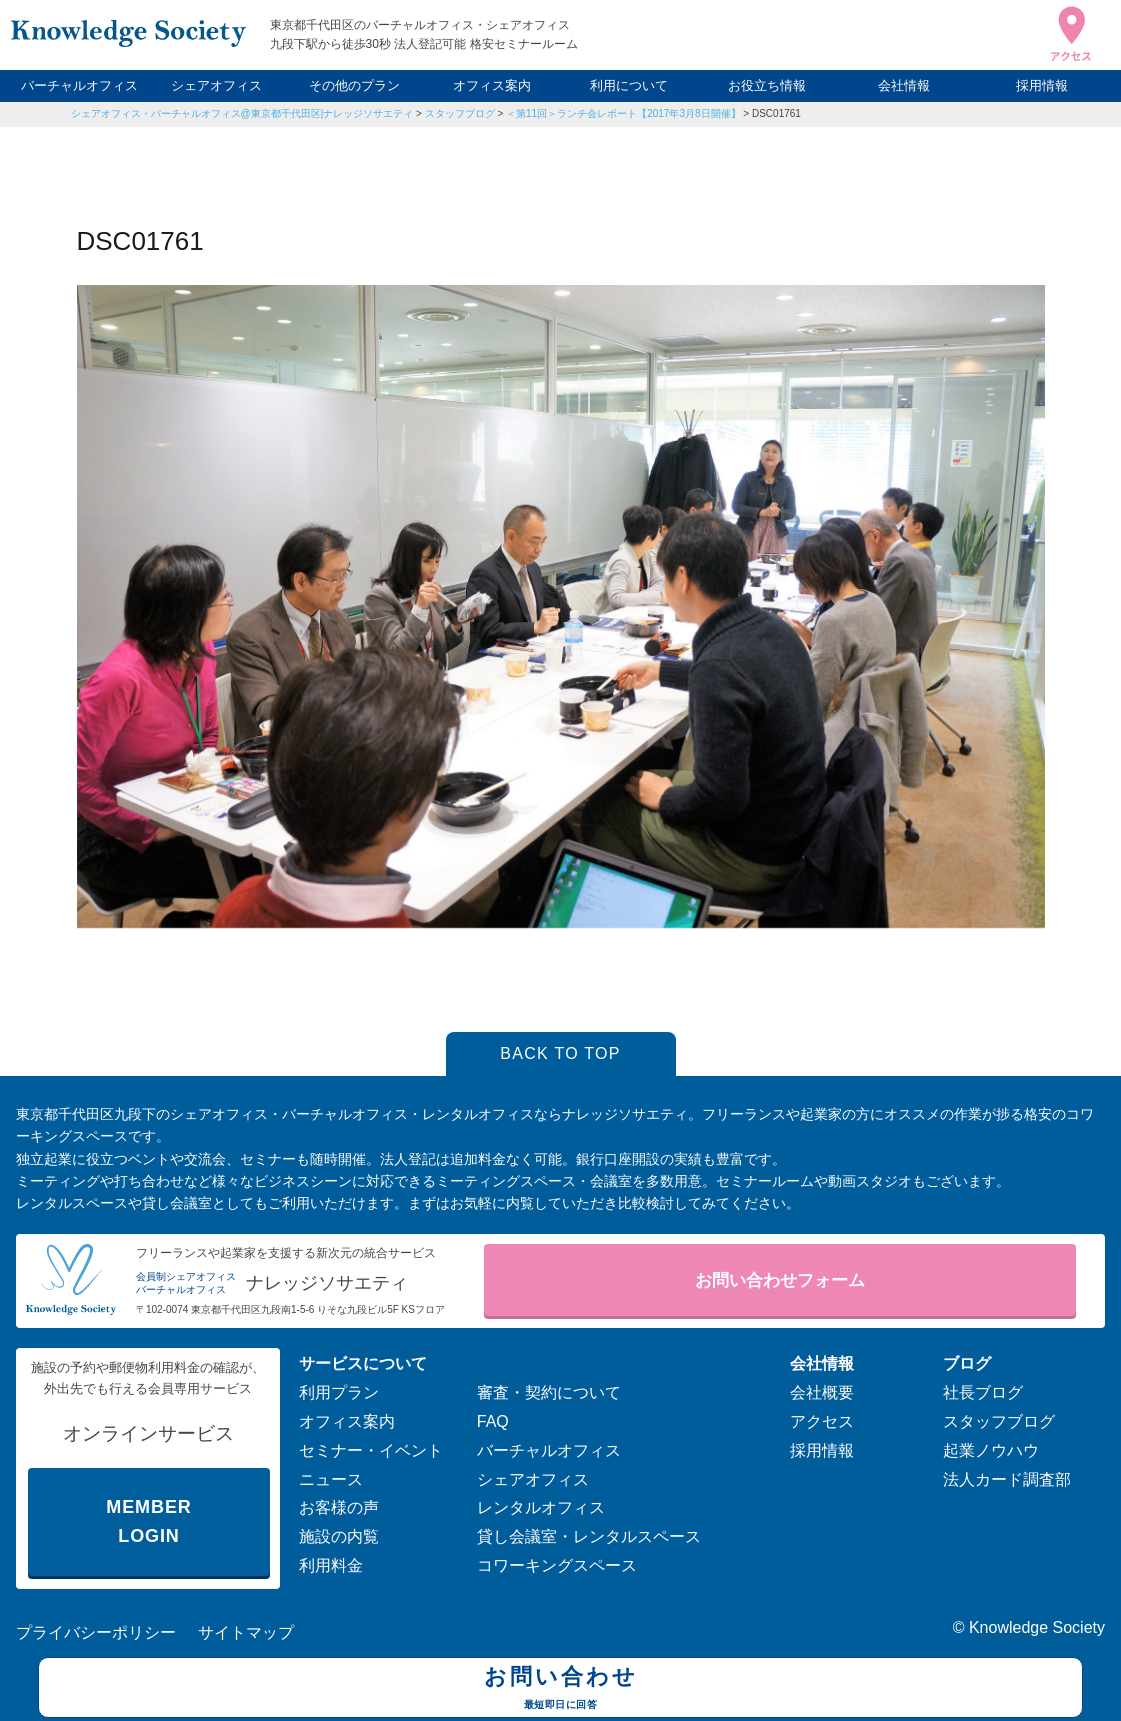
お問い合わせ (560, 1690)
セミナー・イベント (371, 1450)
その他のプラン (354, 85)
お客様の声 (339, 1507)
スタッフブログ (460, 113)
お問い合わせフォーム (780, 1280)
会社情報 (904, 85)
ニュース (331, 1479)
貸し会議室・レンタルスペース (589, 1536)
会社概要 (822, 1392)
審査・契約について (549, 1392)
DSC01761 (776, 113)
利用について (629, 85)
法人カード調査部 (1007, 1479)
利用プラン (339, 1392)
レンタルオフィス (541, 1507)
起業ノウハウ (991, 1450)
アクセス (822, 1421)
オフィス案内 (492, 85)
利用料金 (331, 1565)
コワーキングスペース (557, 1565)
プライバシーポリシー (96, 1632)
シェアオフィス (216, 85)
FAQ (493, 1421)
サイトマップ (246, 1632)
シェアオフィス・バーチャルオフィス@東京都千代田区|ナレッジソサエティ (242, 113)
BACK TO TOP (560, 1053)
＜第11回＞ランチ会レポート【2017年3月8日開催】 (623, 113)
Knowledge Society (1037, 1627)
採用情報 (1042, 85)
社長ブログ (983, 1392)
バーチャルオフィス (79, 85)
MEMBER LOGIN (148, 1521)
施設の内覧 (339, 1536)
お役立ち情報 (767, 85)
